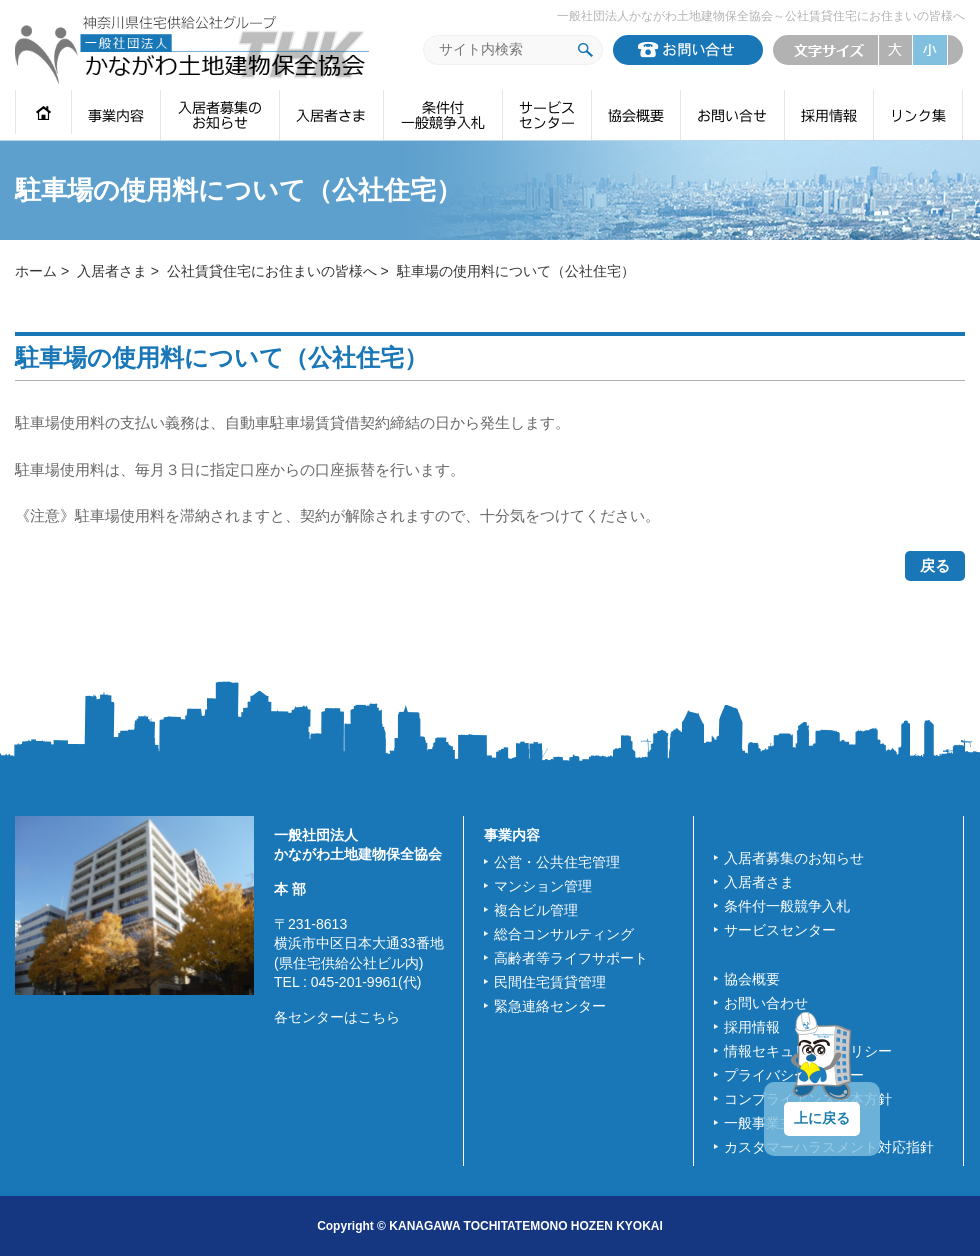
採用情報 (752, 1027)
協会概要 (752, 979)
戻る (935, 565)
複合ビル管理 (536, 910)
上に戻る (822, 1118)
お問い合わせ (766, 1003)
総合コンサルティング (564, 934)
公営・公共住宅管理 (557, 862)
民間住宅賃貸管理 (550, 982)
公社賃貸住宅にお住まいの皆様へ (272, 271)
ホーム (36, 271)
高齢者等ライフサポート (571, 958)
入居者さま (112, 271)
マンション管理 (543, 886)
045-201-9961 (354, 982)
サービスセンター (780, 930)
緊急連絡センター (550, 1006)
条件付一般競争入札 (787, 906)
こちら (379, 1017)
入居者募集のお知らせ (794, 858)
